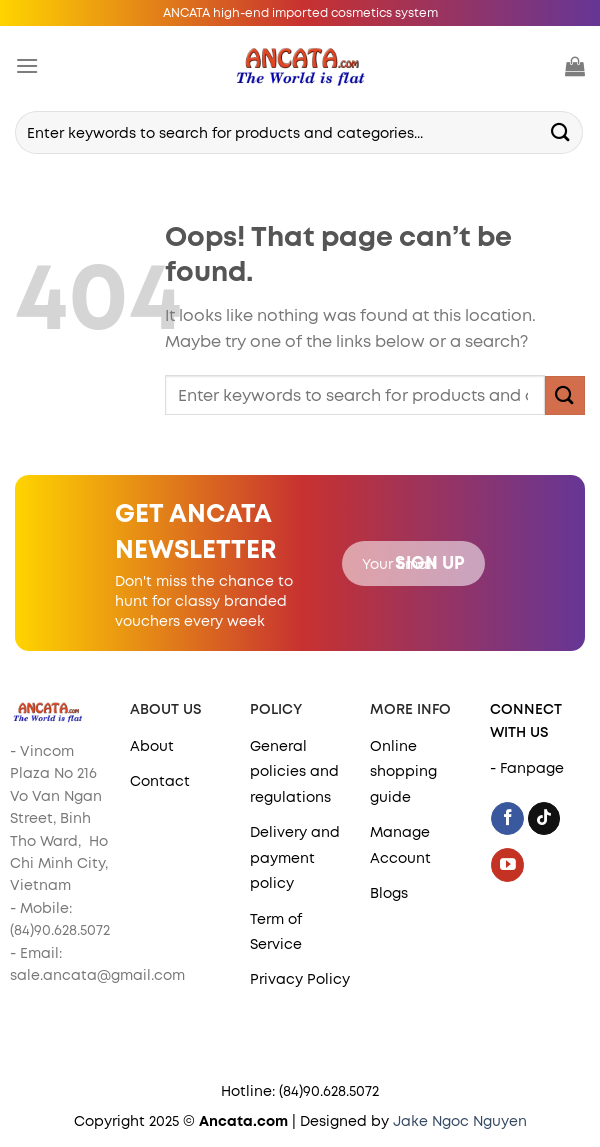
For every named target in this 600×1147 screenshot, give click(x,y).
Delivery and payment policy (295, 857)
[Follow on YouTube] (507, 865)
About (152, 746)
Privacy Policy (300, 979)
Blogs (389, 893)
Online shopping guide (403, 771)
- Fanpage (527, 768)
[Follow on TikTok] (544, 819)
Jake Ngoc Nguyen (460, 1121)
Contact (160, 781)
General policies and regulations (294, 771)
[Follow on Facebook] (507, 819)
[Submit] (561, 132)
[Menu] (27, 65)
